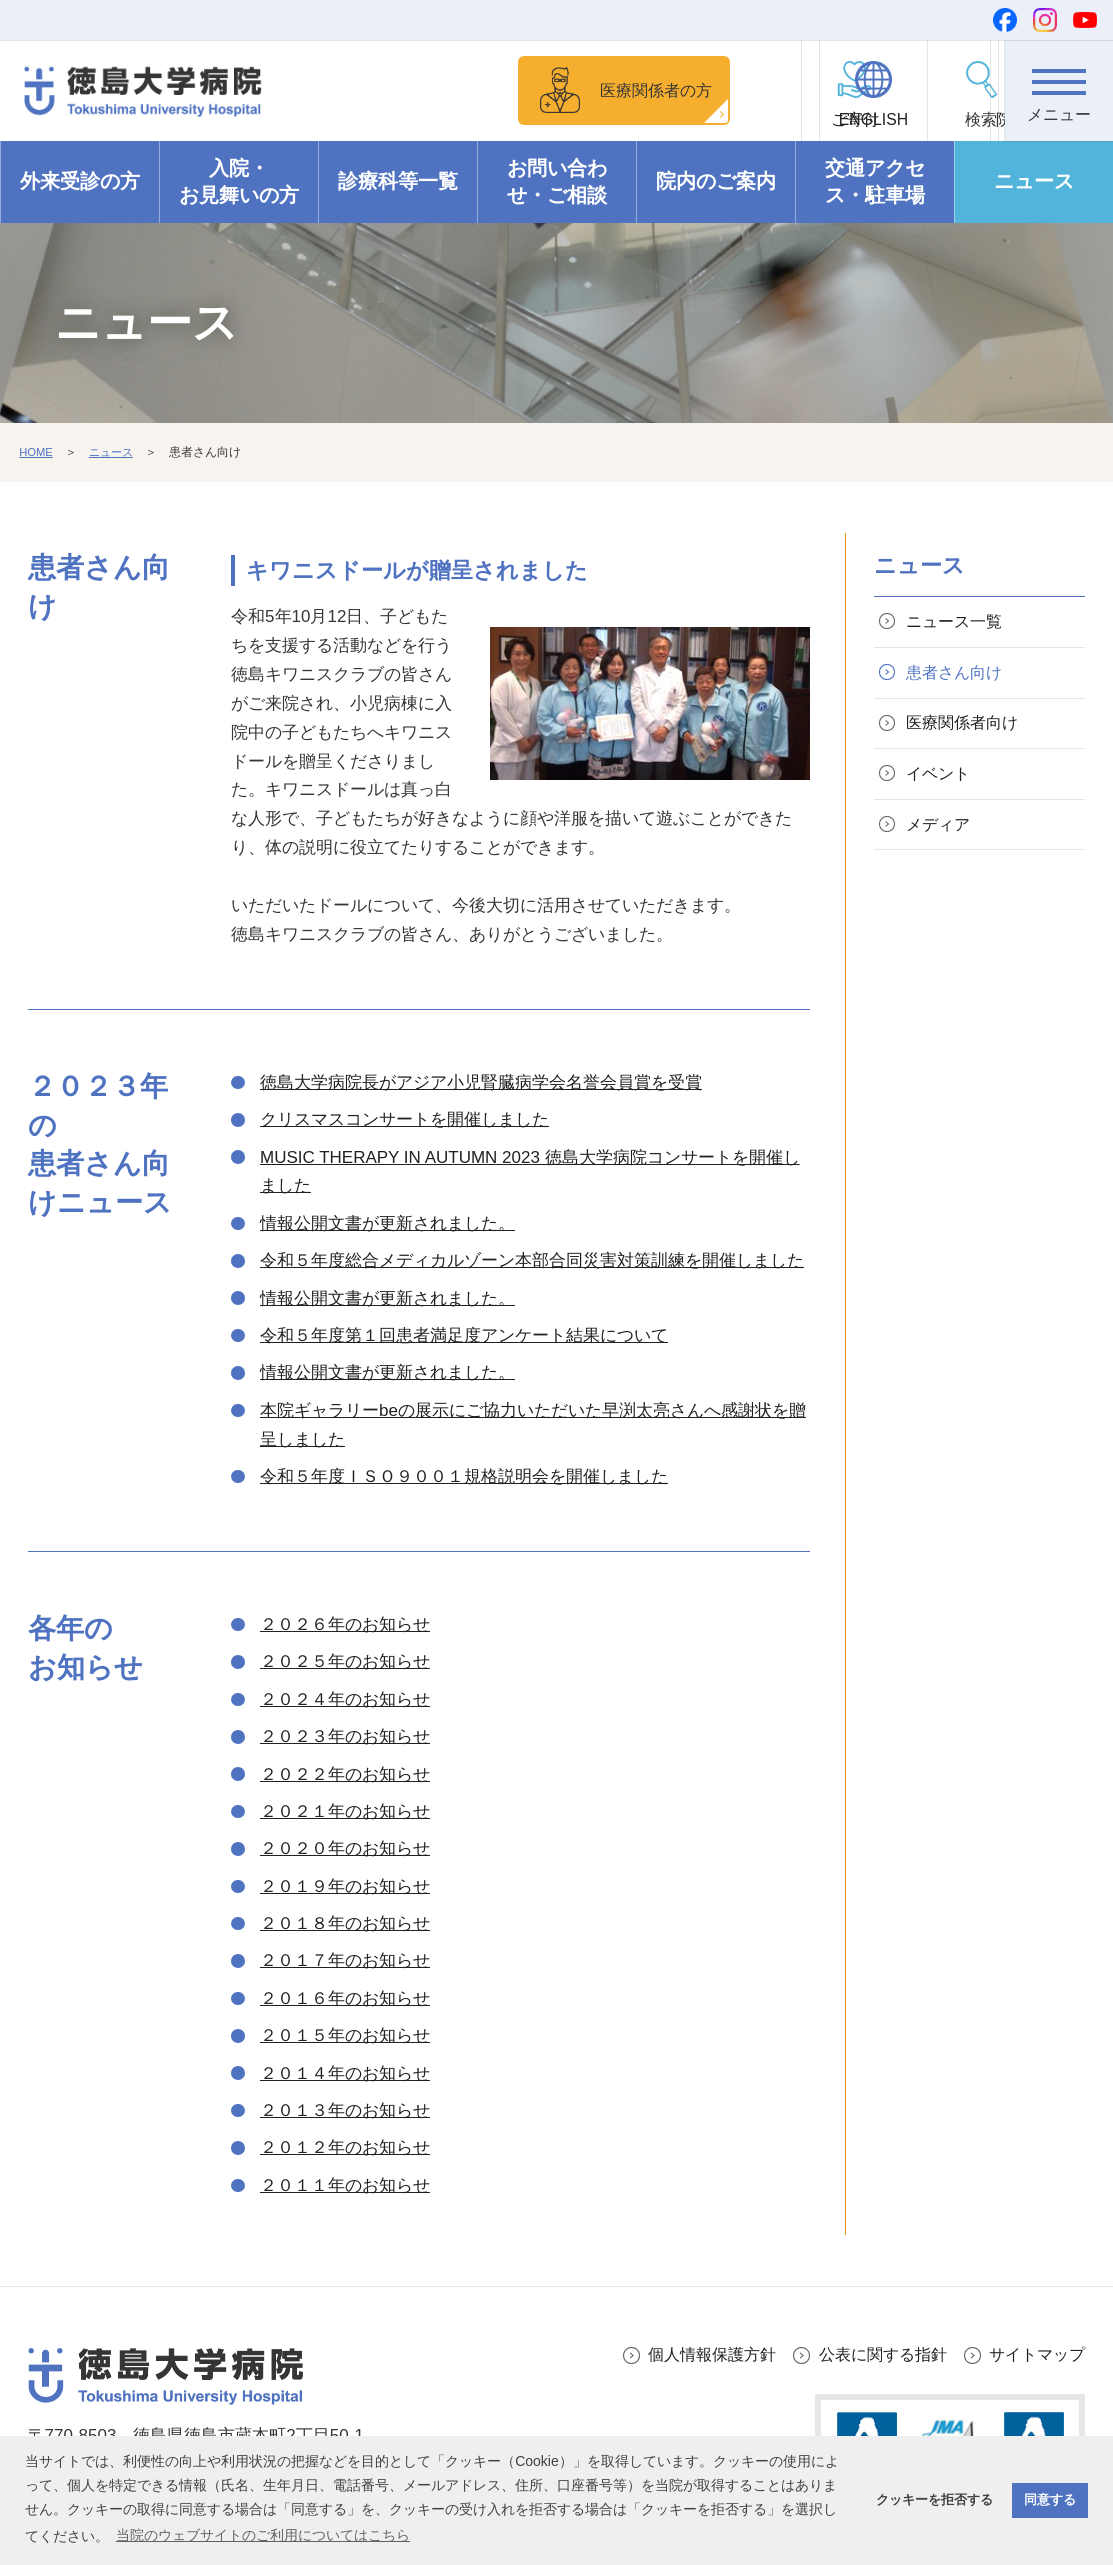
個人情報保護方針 (694, 2354)
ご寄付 (729, 120)
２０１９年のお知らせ (345, 1886)
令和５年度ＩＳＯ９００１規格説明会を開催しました (464, 1476)
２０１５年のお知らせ (345, 2036)
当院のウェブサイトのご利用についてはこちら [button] (263, 2535)
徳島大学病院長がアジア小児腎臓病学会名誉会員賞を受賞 (481, 1082)
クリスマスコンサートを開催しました (404, 1120)
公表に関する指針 (873, 2354)
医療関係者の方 (577, 89)
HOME (37, 453)
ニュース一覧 (959, 623)
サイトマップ (1034, 2354)
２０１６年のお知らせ (345, 1998)
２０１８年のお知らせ (345, 1923)
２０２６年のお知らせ (345, 1624)
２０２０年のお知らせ (345, 1849)
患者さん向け (959, 677)
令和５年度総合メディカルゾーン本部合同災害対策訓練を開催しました (532, 1261)
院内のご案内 (716, 182)
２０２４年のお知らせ (345, 1699)
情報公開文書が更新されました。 (387, 1223)
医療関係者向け (967, 731)
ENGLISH (838, 120)
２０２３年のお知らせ (345, 1737)
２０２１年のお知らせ (345, 1811)
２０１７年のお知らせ (345, 1961)
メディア (942, 838)
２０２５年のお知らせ (345, 1662)
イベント (942, 784)
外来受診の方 (80, 182)
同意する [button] (1050, 2500)
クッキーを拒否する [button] (934, 2500)
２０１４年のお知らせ (345, 2073)
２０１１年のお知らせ (345, 2185)
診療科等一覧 (398, 182)
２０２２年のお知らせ (345, 1774)
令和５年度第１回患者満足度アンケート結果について (464, 1335)
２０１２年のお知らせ (345, 2148)
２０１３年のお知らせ (345, 2110)
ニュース (1034, 182)
